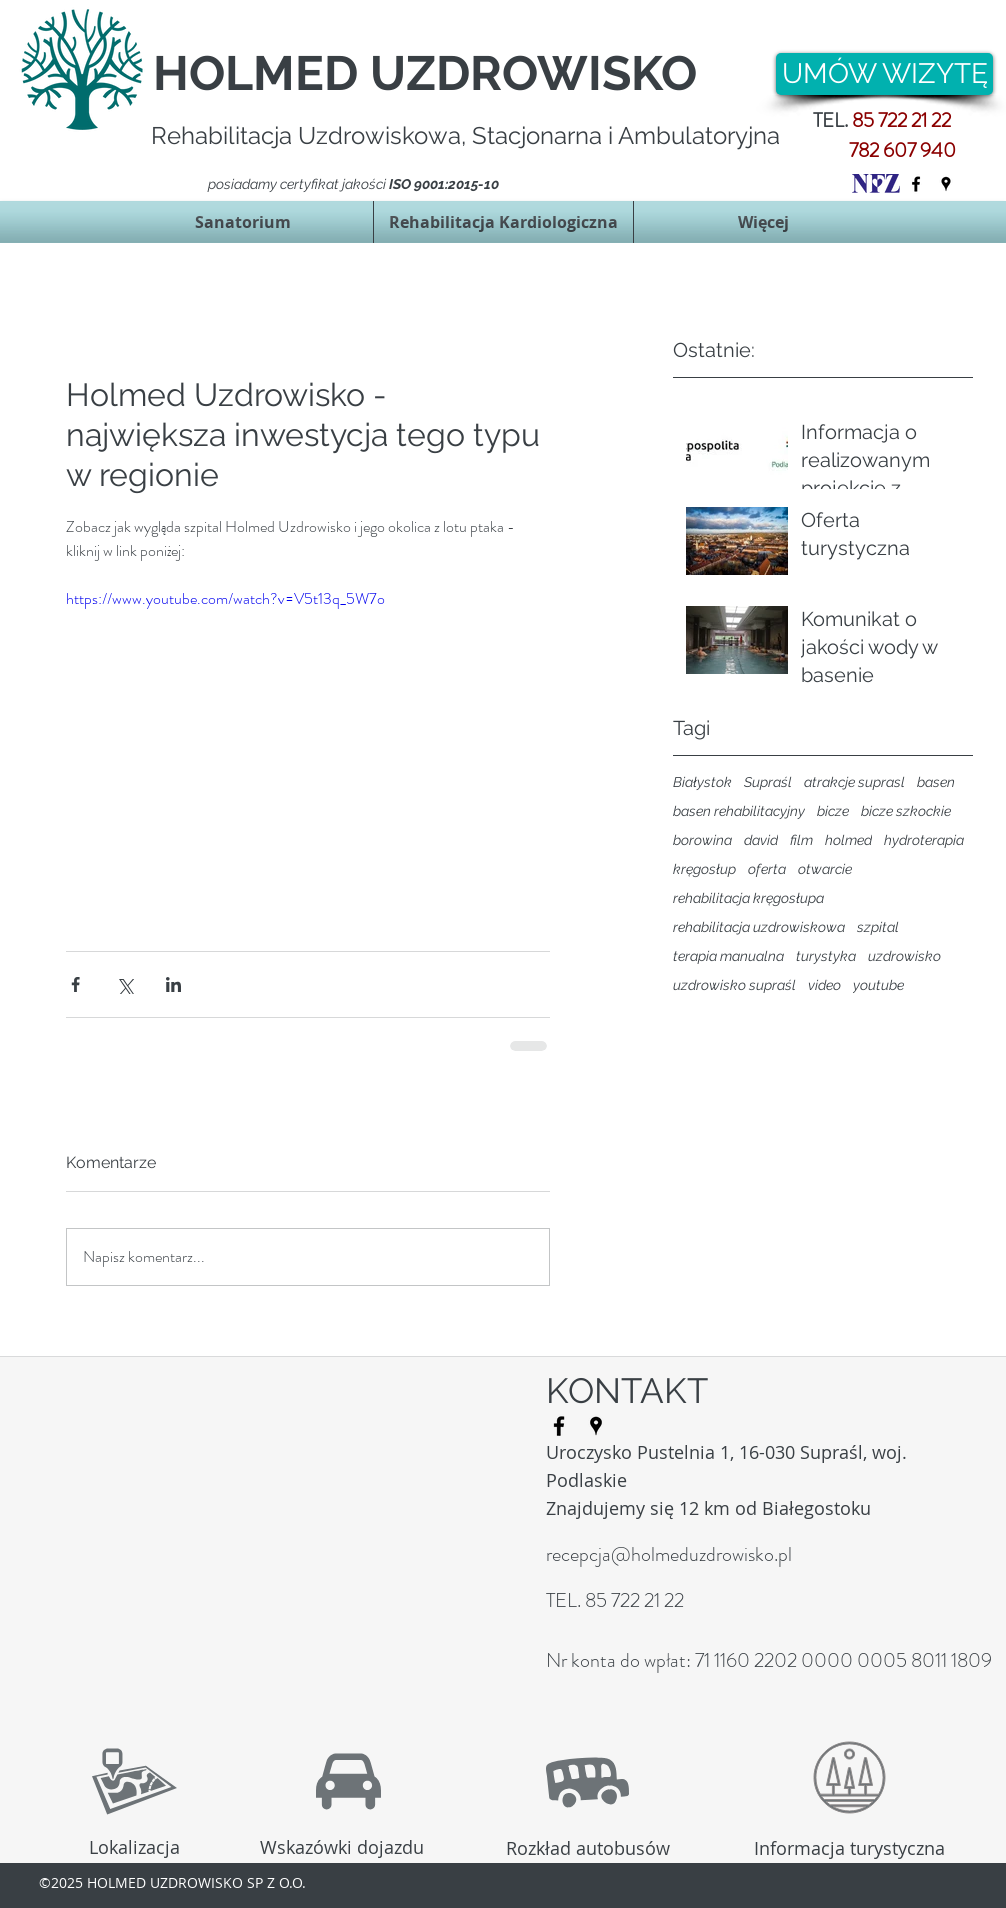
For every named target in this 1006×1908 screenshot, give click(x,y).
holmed (848, 840)
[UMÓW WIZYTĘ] (884, 74)
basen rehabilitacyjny (739, 811)
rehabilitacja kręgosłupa (748, 898)
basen (936, 782)
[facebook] (916, 184)
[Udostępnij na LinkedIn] (173, 984)
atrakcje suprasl (854, 782)
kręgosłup (704, 869)
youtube (878, 985)
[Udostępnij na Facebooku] (75, 984)
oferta (767, 869)
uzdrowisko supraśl (734, 985)
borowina (702, 840)
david (761, 840)
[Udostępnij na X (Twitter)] (124, 984)
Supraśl (768, 782)
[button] (243, 222)
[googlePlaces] (946, 184)
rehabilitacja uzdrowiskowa (759, 927)
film (801, 840)
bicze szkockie (906, 811)
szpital (878, 927)
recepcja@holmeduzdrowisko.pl (669, 1554)
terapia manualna (728, 956)
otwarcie (825, 869)
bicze (833, 811)
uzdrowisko (904, 956)
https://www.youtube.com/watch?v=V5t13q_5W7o (225, 598)
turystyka (826, 956)
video (824, 985)
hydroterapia (924, 840)
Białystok (702, 782)
